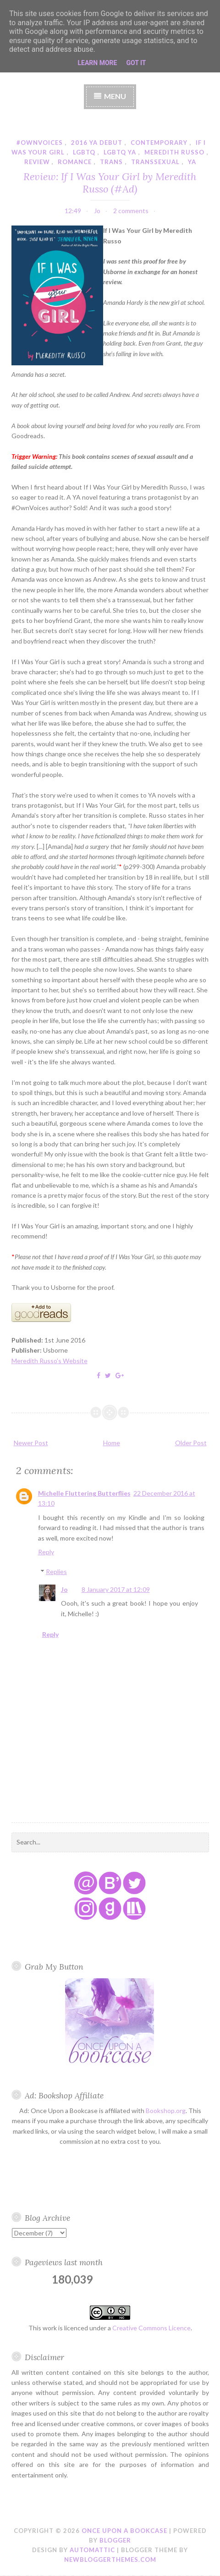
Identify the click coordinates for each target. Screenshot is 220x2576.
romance (75, 161)
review (37, 161)
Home (111, 1443)
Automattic (92, 2550)
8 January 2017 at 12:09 (116, 1589)
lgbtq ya (120, 152)
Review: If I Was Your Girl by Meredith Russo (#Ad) (110, 182)
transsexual (155, 161)
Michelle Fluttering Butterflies (84, 1493)
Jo (64, 1589)
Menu (115, 96)
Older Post (191, 1443)
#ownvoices (39, 142)
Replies (56, 1571)
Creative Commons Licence (151, 2328)
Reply (46, 1552)
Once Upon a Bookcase (124, 2530)
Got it (136, 62)
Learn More (97, 62)
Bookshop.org (166, 2110)
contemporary (159, 142)
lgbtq (84, 152)
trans (111, 161)
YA (192, 161)
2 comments (130, 211)
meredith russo (174, 152)
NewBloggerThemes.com (110, 2559)
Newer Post (31, 1443)
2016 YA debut (96, 142)
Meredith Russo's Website (49, 1361)
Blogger (115, 2540)
